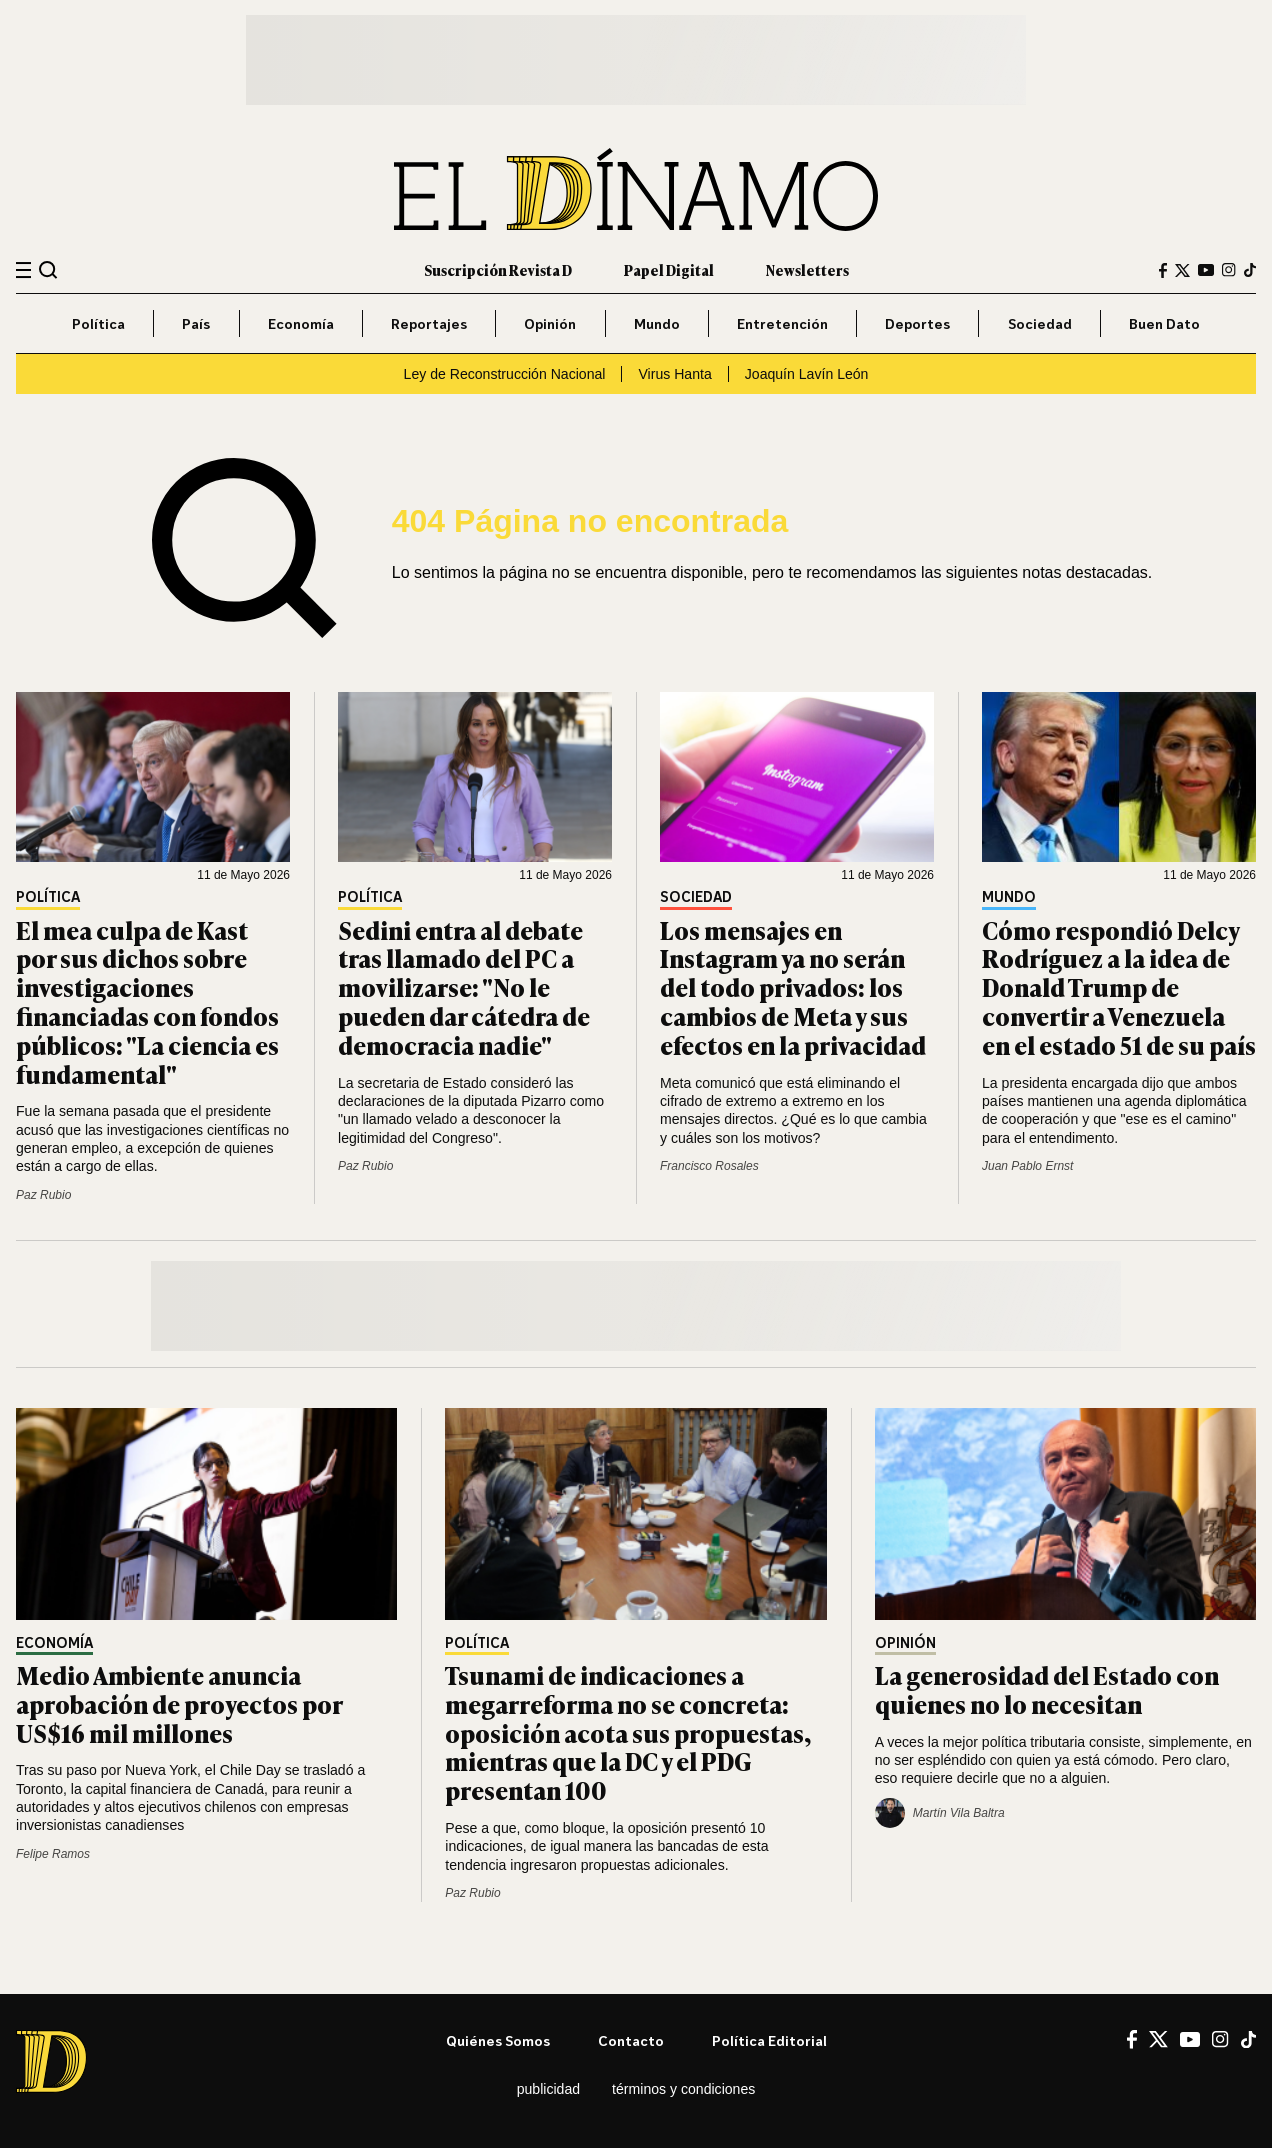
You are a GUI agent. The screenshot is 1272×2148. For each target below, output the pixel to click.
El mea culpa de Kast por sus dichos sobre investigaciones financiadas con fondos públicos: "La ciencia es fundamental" (147, 1001)
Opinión (550, 323)
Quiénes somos (498, 2040)
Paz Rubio (43, 1195)
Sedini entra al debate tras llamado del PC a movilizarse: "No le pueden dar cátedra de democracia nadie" (464, 987)
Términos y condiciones (683, 2089)
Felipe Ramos (53, 1854)
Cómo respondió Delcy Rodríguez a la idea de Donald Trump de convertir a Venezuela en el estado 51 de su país (1119, 987)
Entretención (782, 323)
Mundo (657, 323)
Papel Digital (669, 269)
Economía (301, 323)
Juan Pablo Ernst (1027, 1166)
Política (98, 323)
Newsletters (807, 269)
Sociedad (1040, 323)
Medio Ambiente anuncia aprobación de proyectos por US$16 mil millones (179, 1703)
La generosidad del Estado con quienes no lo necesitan (1047, 1689)
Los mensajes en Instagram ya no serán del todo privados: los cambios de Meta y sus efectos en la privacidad (793, 987)
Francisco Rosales (709, 1166)
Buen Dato (1164, 323)
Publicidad (548, 2089)
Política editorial (769, 2040)
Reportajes (429, 323)
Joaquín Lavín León (807, 374)
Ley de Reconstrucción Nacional (505, 374)
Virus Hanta (674, 374)
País (196, 323)
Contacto (631, 2040)
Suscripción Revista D (498, 269)
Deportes (917, 323)
